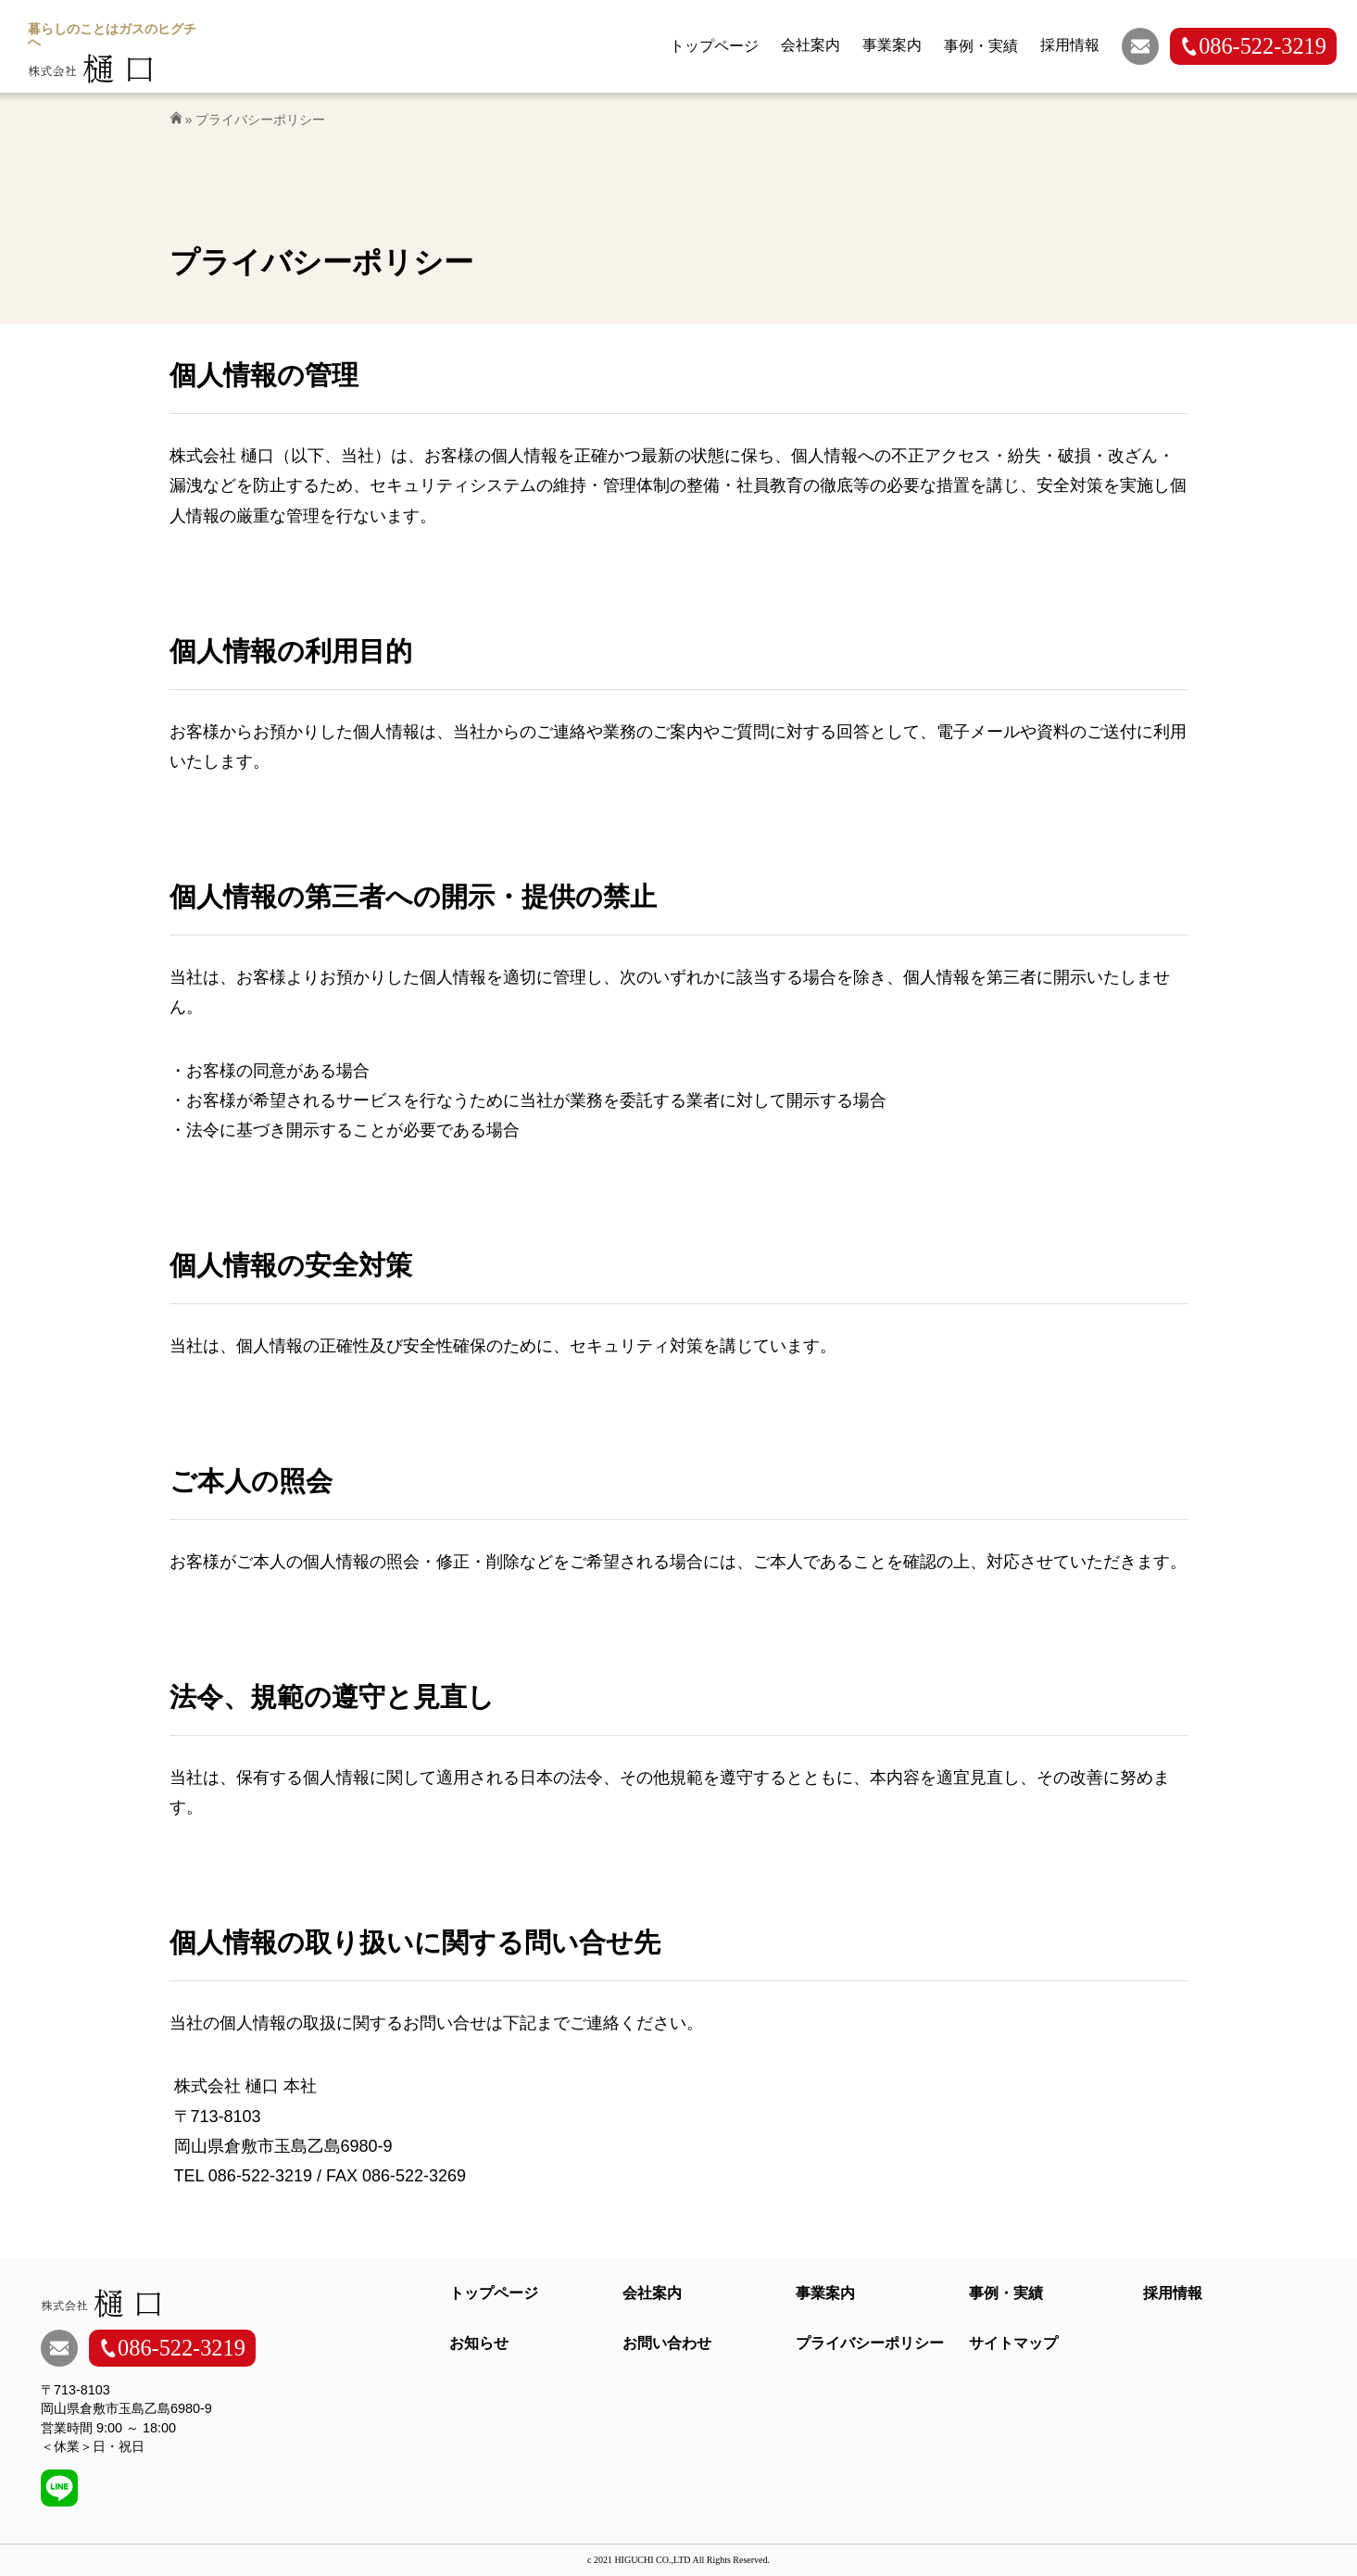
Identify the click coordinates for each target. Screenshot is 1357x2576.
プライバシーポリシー (870, 2343)
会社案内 (652, 2293)
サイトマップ (1013, 2343)
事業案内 (825, 2293)
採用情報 (1172, 2293)
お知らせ (479, 2343)
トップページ (493, 2293)
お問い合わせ (666, 2343)
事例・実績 (1006, 2293)
